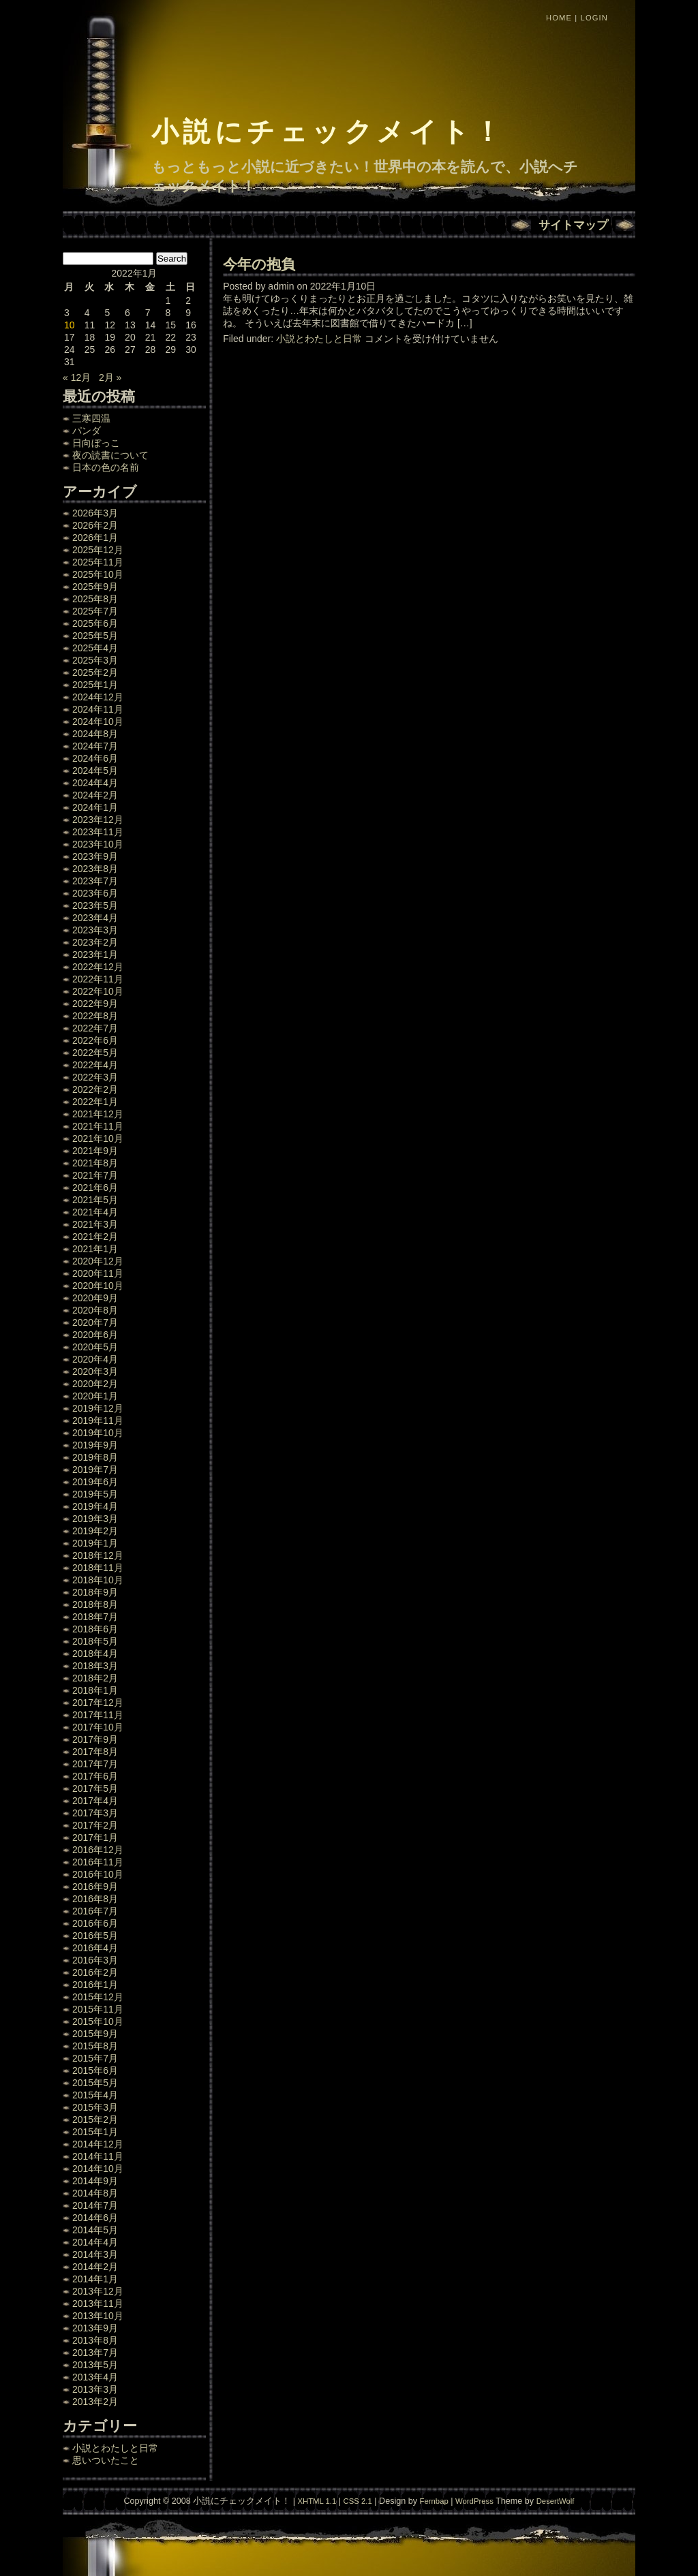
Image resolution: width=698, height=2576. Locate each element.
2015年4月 (95, 2095)
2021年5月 (95, 1199)
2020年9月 (95, 1297)
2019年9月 (95, 1445)
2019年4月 (95, 1506)
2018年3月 (95, 1665)
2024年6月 (95, 758)
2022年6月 (95, 1040)
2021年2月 (95, 1236)
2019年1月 (95, 1543)
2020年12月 (97, 1261)
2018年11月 (97, 1567)
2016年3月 (95, 1960)
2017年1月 (95, 1837)
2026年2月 (95, 525)
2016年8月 (95, 1898)
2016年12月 (97, 1849)
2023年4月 (95, 917)
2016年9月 (95, 1886)
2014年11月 (97, 2156)
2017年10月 (97, 1727)
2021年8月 (95, 1163)
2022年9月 (95, 1003)
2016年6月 (95, 1923)
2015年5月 (95, 2082)
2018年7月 (95, 1616)
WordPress (474, 2501)
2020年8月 (95, 1310)
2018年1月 (95, 1690)
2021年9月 (95, 1150)
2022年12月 (97, 966)
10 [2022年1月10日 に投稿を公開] (69, 325)
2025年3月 (95, 660)
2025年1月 (95, 684)
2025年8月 (95, 598)
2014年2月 (95, 2266)
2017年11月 (97, 1714)
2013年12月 (97, 2291)
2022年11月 (97, 979)
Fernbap (434, 2501)
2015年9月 (95, 2033)
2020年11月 (97, 1273)
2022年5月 (95, 1052)
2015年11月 (97, 2009)
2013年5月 (95, 2364)
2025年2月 (95, 672)
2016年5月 (95, 1935)
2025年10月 (97, 574)
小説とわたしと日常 (115, 2447)
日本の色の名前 (105, 467)
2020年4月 (95, 1359)
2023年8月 (95, 868)
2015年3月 (95, 2107)
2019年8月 (95, 1457)
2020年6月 (95, 1334)
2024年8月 (95, 733)
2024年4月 (95, 782)
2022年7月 (95, 1028)
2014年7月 (95, 2205)
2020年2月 (95, 1383)
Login (594, 18)
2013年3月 (95, 2389)
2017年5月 (95, 1788)
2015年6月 (95, 2070)
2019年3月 (95, 1518)
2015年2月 (95, 2119)
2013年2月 (95, 2401)
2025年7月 (95, 611)
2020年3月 (95, 1371)
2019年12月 (97, 1408)
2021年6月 (95, 1187)
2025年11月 (97, 562)
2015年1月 (95, 2131)
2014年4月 (95, 2242)
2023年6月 (95, 893)
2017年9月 (95, 1739)
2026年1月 (95, 537)
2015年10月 (97, 2021)
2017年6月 (95, 1776)
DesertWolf (555, 2501)
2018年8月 (95, 1604)
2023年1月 (95, 954)
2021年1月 (95, 1248)
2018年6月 (95, 1629)
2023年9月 (95, 856)
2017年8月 (95, 1751)
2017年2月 (95, 1825)
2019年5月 (95, 1494)
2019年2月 (95, 1530)
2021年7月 (95, 1175)
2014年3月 (95, 2254)
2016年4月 (95, 1947)
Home (559, 18)
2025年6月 (95, 623)
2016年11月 (97, 1862)
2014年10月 (97, 2168)
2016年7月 (95, 1911)
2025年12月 (97, 549)
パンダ (86, 430)
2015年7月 (95, 2058)
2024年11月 (97, 709)
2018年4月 (95, 1653)
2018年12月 (97, 1555)
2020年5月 (95, 1346)
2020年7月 (95, 1322)
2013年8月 (95, 2340)
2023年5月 (95, 905)
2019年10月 (97, 1432)
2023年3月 (95, 930)
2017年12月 (97, 1702)
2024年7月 (95, 746)
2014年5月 (95, 2229)
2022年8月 (95, 1015)
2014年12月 (97, 2144)
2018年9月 (95, 1592)
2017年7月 (95, 1763)
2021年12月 (97, 1113)
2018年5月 (95, 1641)
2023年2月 (95, 942)
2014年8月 (95, 2193)
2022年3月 (95, 1077)
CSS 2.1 (358, 2501)
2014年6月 (95, 2217)
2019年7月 (95, 1469)
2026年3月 (95, 513)
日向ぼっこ (96, 442)
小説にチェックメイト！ (328, 131)
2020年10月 (97, 1285)
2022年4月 (95, 1064)
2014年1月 (95, 2279)
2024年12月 (97, 697)
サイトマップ (573, 225)
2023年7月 (95, 880)
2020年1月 (95, 1396)
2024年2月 (95, 795)
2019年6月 (95, 1481)
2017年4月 (95, 1800)
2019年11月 (97, 1420)
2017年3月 (95, 1812)
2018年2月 (95, 1678)
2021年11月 (97, 1126)
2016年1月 (95, 1984)
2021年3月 (95, 1224)
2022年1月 (95, 1101)
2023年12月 (97, 819)
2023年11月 (97, 831)
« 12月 (77, 377)
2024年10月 (97, 721)
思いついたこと (105, 2460)
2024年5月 (95, 770)
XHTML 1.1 (316, 2501)
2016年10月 (97, 1874)
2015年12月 (97, 1996)
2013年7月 (95, 2352)
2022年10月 (97, 991)
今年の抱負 (259, 264)
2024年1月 (95, 807)
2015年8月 (95, 2045)
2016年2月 (95, 1972)
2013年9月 (95, 2328)
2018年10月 (97, 1579)
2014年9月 (95, 2180)
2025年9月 (95, 586)
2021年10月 (97, 1138)
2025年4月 (95, 647)
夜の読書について (110, 455)
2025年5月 (95, 635)
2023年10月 (97, 844)
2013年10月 (97, 2315)
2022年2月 (95, 1089)
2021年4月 (95, 1212)
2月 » (110, 377)
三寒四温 (91, 418)
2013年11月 (97, 2303)
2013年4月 (95, 2377)
